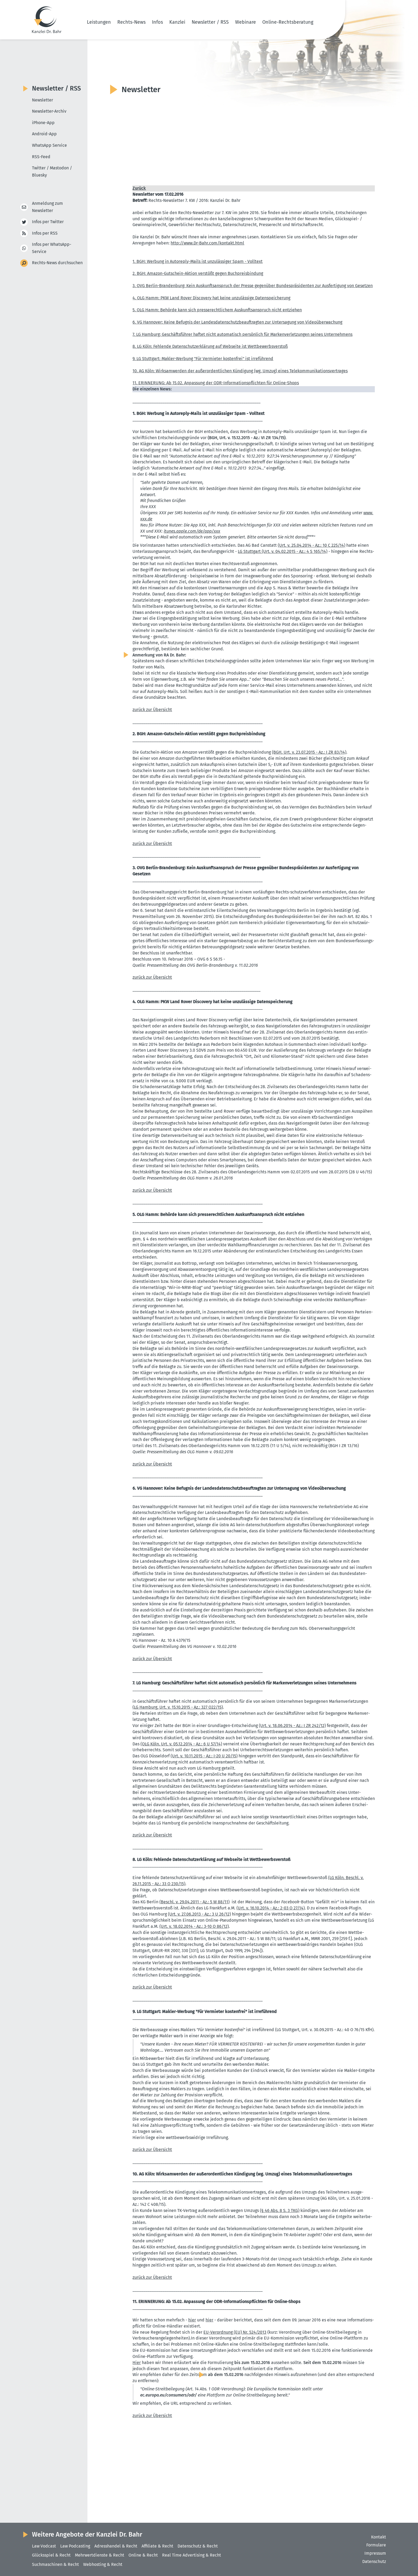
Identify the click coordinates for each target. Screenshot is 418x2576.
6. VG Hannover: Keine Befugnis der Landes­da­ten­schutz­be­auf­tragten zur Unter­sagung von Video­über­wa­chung (237, 322)
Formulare (376, 2545)
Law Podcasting (75, 2546)
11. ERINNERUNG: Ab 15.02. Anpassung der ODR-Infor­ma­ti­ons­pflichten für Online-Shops (215, 382)
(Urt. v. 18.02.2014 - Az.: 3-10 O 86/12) (194, 1926)
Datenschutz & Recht (198, 2546)
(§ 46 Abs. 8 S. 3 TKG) (279, 2210)
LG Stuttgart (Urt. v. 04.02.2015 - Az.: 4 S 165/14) (282, 551)
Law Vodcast (44, 2546)
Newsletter (42, 100)
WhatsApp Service (49, 145)
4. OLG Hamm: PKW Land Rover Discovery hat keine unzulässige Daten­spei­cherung (211, 297)
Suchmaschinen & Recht (55, 2564)
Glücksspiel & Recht (51, 2555)
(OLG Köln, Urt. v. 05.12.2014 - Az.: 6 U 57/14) (181, 1743)
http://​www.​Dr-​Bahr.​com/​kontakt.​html (207, 243)
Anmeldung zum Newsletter (47, 207)
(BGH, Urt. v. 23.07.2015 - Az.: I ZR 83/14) (309, 752)
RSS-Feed (41, 156)
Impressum (375, 2553)
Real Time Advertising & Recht (191, 2555)
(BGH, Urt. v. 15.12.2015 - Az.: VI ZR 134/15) (247, 437)
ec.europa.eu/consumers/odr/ (168, 2395)
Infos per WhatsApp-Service (51, 248)
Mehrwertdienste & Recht (99, 2555)
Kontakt (378, 2537)
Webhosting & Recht (102, 2564)
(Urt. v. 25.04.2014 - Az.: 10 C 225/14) (311, 545)
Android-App (44, 133)
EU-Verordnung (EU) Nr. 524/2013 (234, 2332)
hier (192, 2319)
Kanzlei (177, 22)
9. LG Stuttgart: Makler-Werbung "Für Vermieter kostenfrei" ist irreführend (202, 358)
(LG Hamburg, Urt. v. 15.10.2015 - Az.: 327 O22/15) (177, 1707)
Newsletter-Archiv (49, 111)
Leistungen (99, 22)
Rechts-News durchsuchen (57, 263)
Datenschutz (374, 2561)
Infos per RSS (45, 233)
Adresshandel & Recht (115, 2546)
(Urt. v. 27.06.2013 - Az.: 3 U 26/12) (199, 1914)
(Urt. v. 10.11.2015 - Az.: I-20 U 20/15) (204, 1755)
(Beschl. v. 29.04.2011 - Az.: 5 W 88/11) (194, 1901)
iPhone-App (43, 122)
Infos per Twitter (48, 222)
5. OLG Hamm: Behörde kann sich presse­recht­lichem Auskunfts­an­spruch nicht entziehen (217, 309)
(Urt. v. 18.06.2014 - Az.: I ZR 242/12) (292, 1725)
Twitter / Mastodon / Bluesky (52, 171)
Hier (136, 2362)
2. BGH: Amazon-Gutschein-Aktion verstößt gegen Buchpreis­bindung (197, 273)
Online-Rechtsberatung (287, 22)
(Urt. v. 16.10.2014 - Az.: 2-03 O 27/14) (270, 1907)
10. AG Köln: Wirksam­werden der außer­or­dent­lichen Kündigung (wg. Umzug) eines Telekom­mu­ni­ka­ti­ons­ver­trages (240, 370)
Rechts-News (131, 22)
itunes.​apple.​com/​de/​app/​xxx (192, 531)
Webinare (245, 22)
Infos (157, 22)
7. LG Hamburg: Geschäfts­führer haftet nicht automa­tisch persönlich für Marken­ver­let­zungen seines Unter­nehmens (242, 334)
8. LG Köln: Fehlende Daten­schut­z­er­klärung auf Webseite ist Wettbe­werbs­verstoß (210, 346)
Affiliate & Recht (157, 2546)
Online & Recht (143, 2555)
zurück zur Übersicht (152, 709)
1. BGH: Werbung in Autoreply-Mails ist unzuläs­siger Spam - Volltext (197, 261)
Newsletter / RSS (210, 22)
